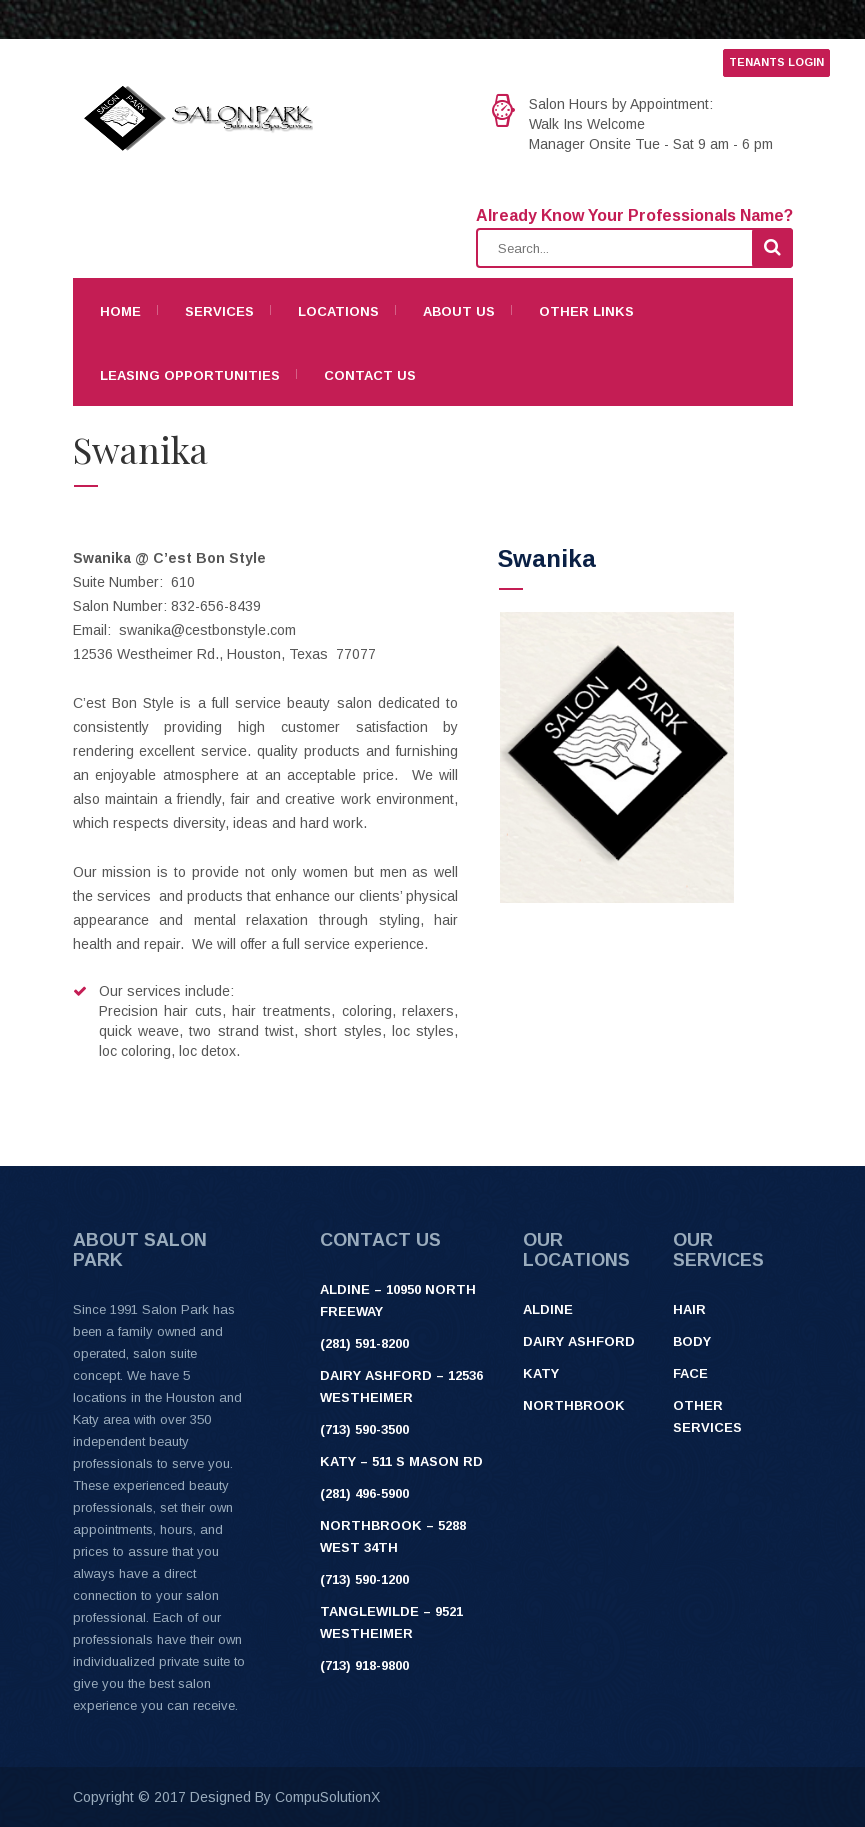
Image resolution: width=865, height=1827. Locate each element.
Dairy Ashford (579, 1341)
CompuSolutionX (327, 1797)
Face (690, 1373)
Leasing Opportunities (190, 375)
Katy (541, 1373)
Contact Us (370, 375)
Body (692, 1341)
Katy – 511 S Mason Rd (401, 1461)
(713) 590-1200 (364, 1579)
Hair (689, 1309)
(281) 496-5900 (364, 1493)
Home (120, 311)
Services (219, 311)
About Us (459, 311)
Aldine (548, 1309)
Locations (338, 311)
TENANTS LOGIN (776, 62)
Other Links (586, 311)
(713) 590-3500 (364, 1429)
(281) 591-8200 (364, 1343)
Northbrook (574, 1405)
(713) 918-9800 (364, 1665)
